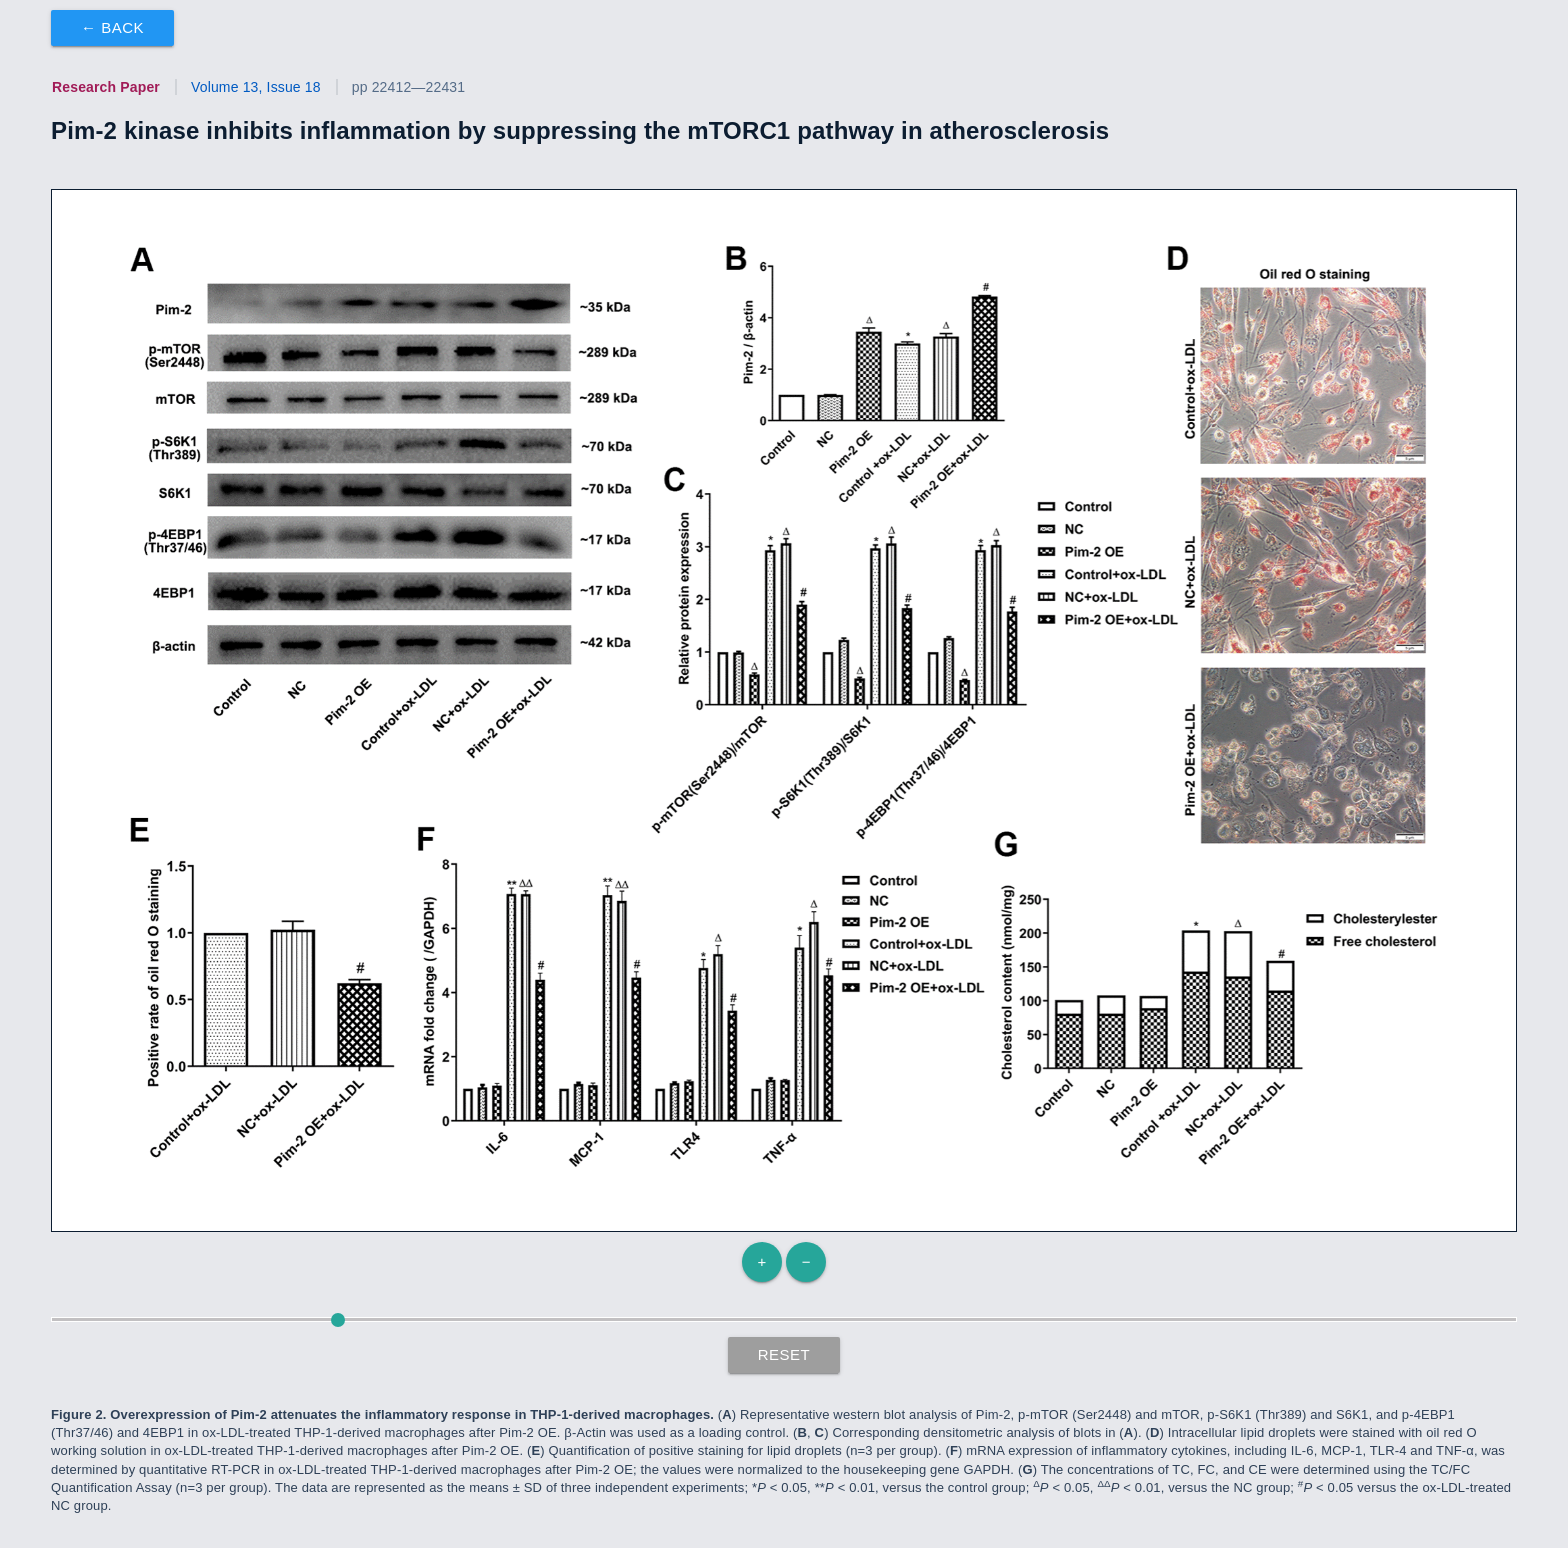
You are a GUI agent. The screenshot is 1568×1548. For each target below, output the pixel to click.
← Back (112, 27)
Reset (784, 1354)
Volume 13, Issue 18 (256, 87)
